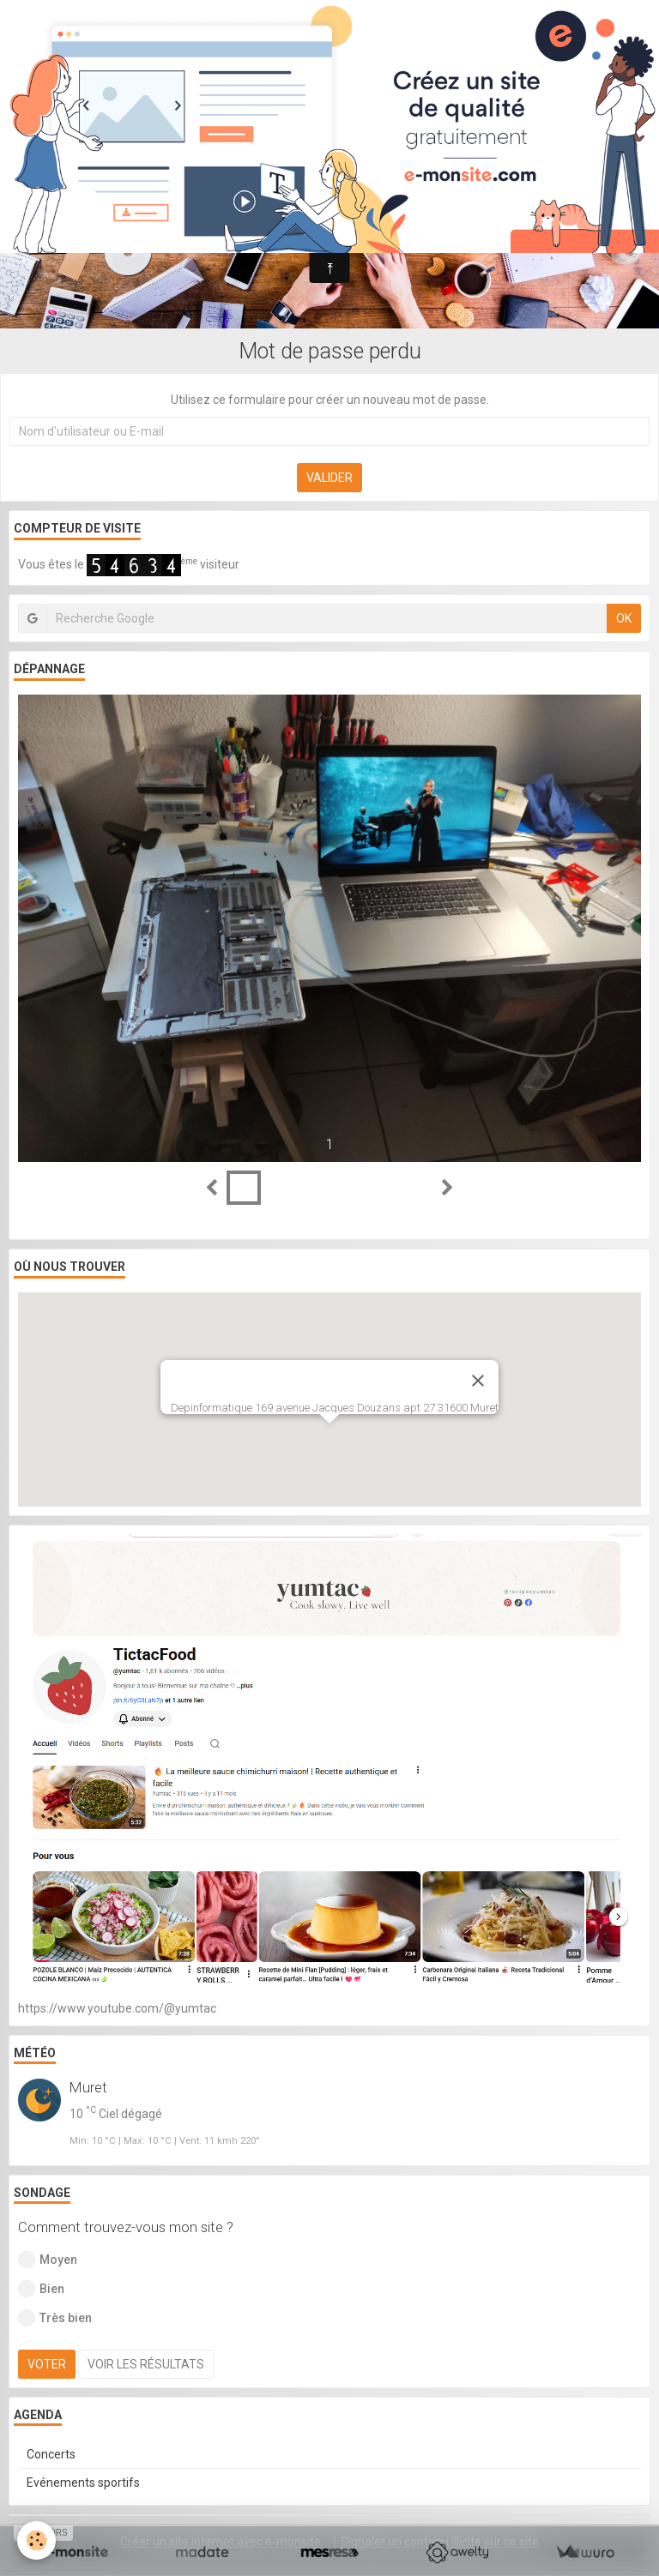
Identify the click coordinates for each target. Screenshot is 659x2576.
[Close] (478, 1380)
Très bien (55, 2317)
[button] (329, 1439)
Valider (329, 478)
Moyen (47, 2259)
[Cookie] (36, 2540)
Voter (46, 2364)
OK (624, 618)
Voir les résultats (146, 2364)
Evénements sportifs (83, 2482)
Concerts (51, 2454)
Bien (41, 2288)
